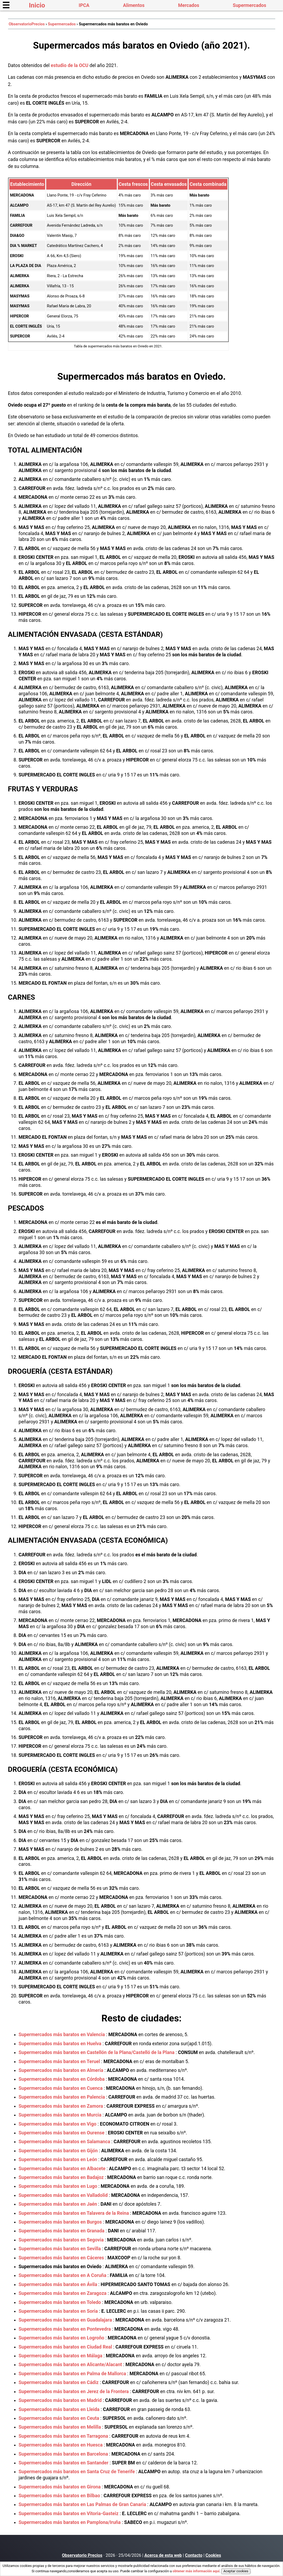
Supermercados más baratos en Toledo (60, 2302)
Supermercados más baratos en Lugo (58, 2186)
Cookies (213, 2555)
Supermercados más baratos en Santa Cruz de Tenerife (77, 2471)
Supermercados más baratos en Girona (60, 2486)
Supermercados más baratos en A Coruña (62, 2275)
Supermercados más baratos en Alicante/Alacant (70, 2364)
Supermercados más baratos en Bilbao (59, 2495)
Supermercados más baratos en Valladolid (63, 2195)
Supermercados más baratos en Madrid (60, 2400)
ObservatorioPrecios (27, 24)
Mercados (188, 5)
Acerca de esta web (163, 2555)
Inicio (37, 5)
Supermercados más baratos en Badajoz (61, 2177)
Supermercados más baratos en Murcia (60, 2115)
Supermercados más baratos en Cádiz (59, 2382)
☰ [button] (6, 5)
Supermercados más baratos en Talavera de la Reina (74, 2213)
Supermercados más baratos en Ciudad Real (65, 2347)
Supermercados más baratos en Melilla (60, 2427)
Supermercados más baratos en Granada (61, 2230)
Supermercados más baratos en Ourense (61, 2132)
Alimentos (133, 5)
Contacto (193, 2555)
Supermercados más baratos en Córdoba (62, 2079)
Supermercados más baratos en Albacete (62, 2168)
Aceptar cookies (235, 2571)
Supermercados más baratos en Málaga (60, 2355)
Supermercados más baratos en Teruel (59, 2061)
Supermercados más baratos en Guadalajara (65, 2320)
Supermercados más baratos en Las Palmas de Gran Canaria (82, 2504)
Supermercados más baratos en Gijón (58, 2150)
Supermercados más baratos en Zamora (61, 2106)
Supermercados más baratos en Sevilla (60, 2248)
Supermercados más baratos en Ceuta (59, 2418)
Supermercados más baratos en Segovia (61, 2240)
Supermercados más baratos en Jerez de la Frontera (74, 2391)
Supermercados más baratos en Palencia (62, 2097)
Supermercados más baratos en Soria (58, 2311)
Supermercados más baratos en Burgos (60, 2222)
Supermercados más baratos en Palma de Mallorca (72, 2373)
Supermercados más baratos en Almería (61, 2070)
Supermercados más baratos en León (58, 2159)
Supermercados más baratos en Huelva (60, 2043)
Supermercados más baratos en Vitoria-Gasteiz (69, 2513)
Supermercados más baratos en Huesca (61, 2445)
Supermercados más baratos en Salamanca (64, 2141)
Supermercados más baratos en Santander (63, 2462)
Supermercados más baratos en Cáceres (61, 2257)
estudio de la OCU (69, 65)
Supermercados (249, 5)
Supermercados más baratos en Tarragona (63, 2436)
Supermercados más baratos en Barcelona (63, 2454)
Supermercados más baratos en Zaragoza (63, 2293)
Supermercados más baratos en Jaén (58, 2204)
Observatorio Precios (82, 2555)
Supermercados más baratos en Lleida (59, 2409)
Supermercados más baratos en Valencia (62, 2034)
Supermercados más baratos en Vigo (57, 2124)
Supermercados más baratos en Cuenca (61, 2088)
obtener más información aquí (196, 2571)
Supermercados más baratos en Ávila (58, 2284)
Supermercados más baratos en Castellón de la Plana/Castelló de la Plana (97, 2052)
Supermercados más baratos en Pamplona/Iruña (70, 2522)
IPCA (84, 5)
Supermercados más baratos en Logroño (61, 2338)
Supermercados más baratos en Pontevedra (65, 2329)
